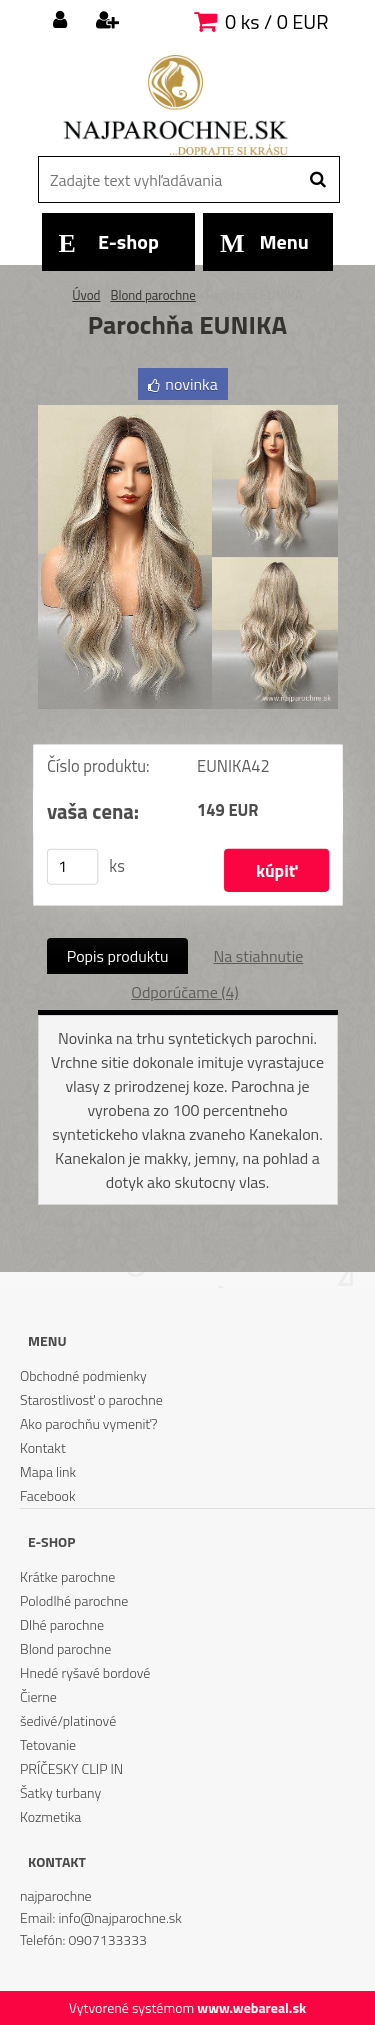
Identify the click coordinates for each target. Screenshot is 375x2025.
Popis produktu (118, 956)
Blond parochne (152, 295)
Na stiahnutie (258, 956)
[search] (317, 180)
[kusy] (72, 867)
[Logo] (175, 105)
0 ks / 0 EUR (276, 21)
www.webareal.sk (251, 2007)
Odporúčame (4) (184, 992)
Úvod (86, 295)
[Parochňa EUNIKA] (188, 413)
